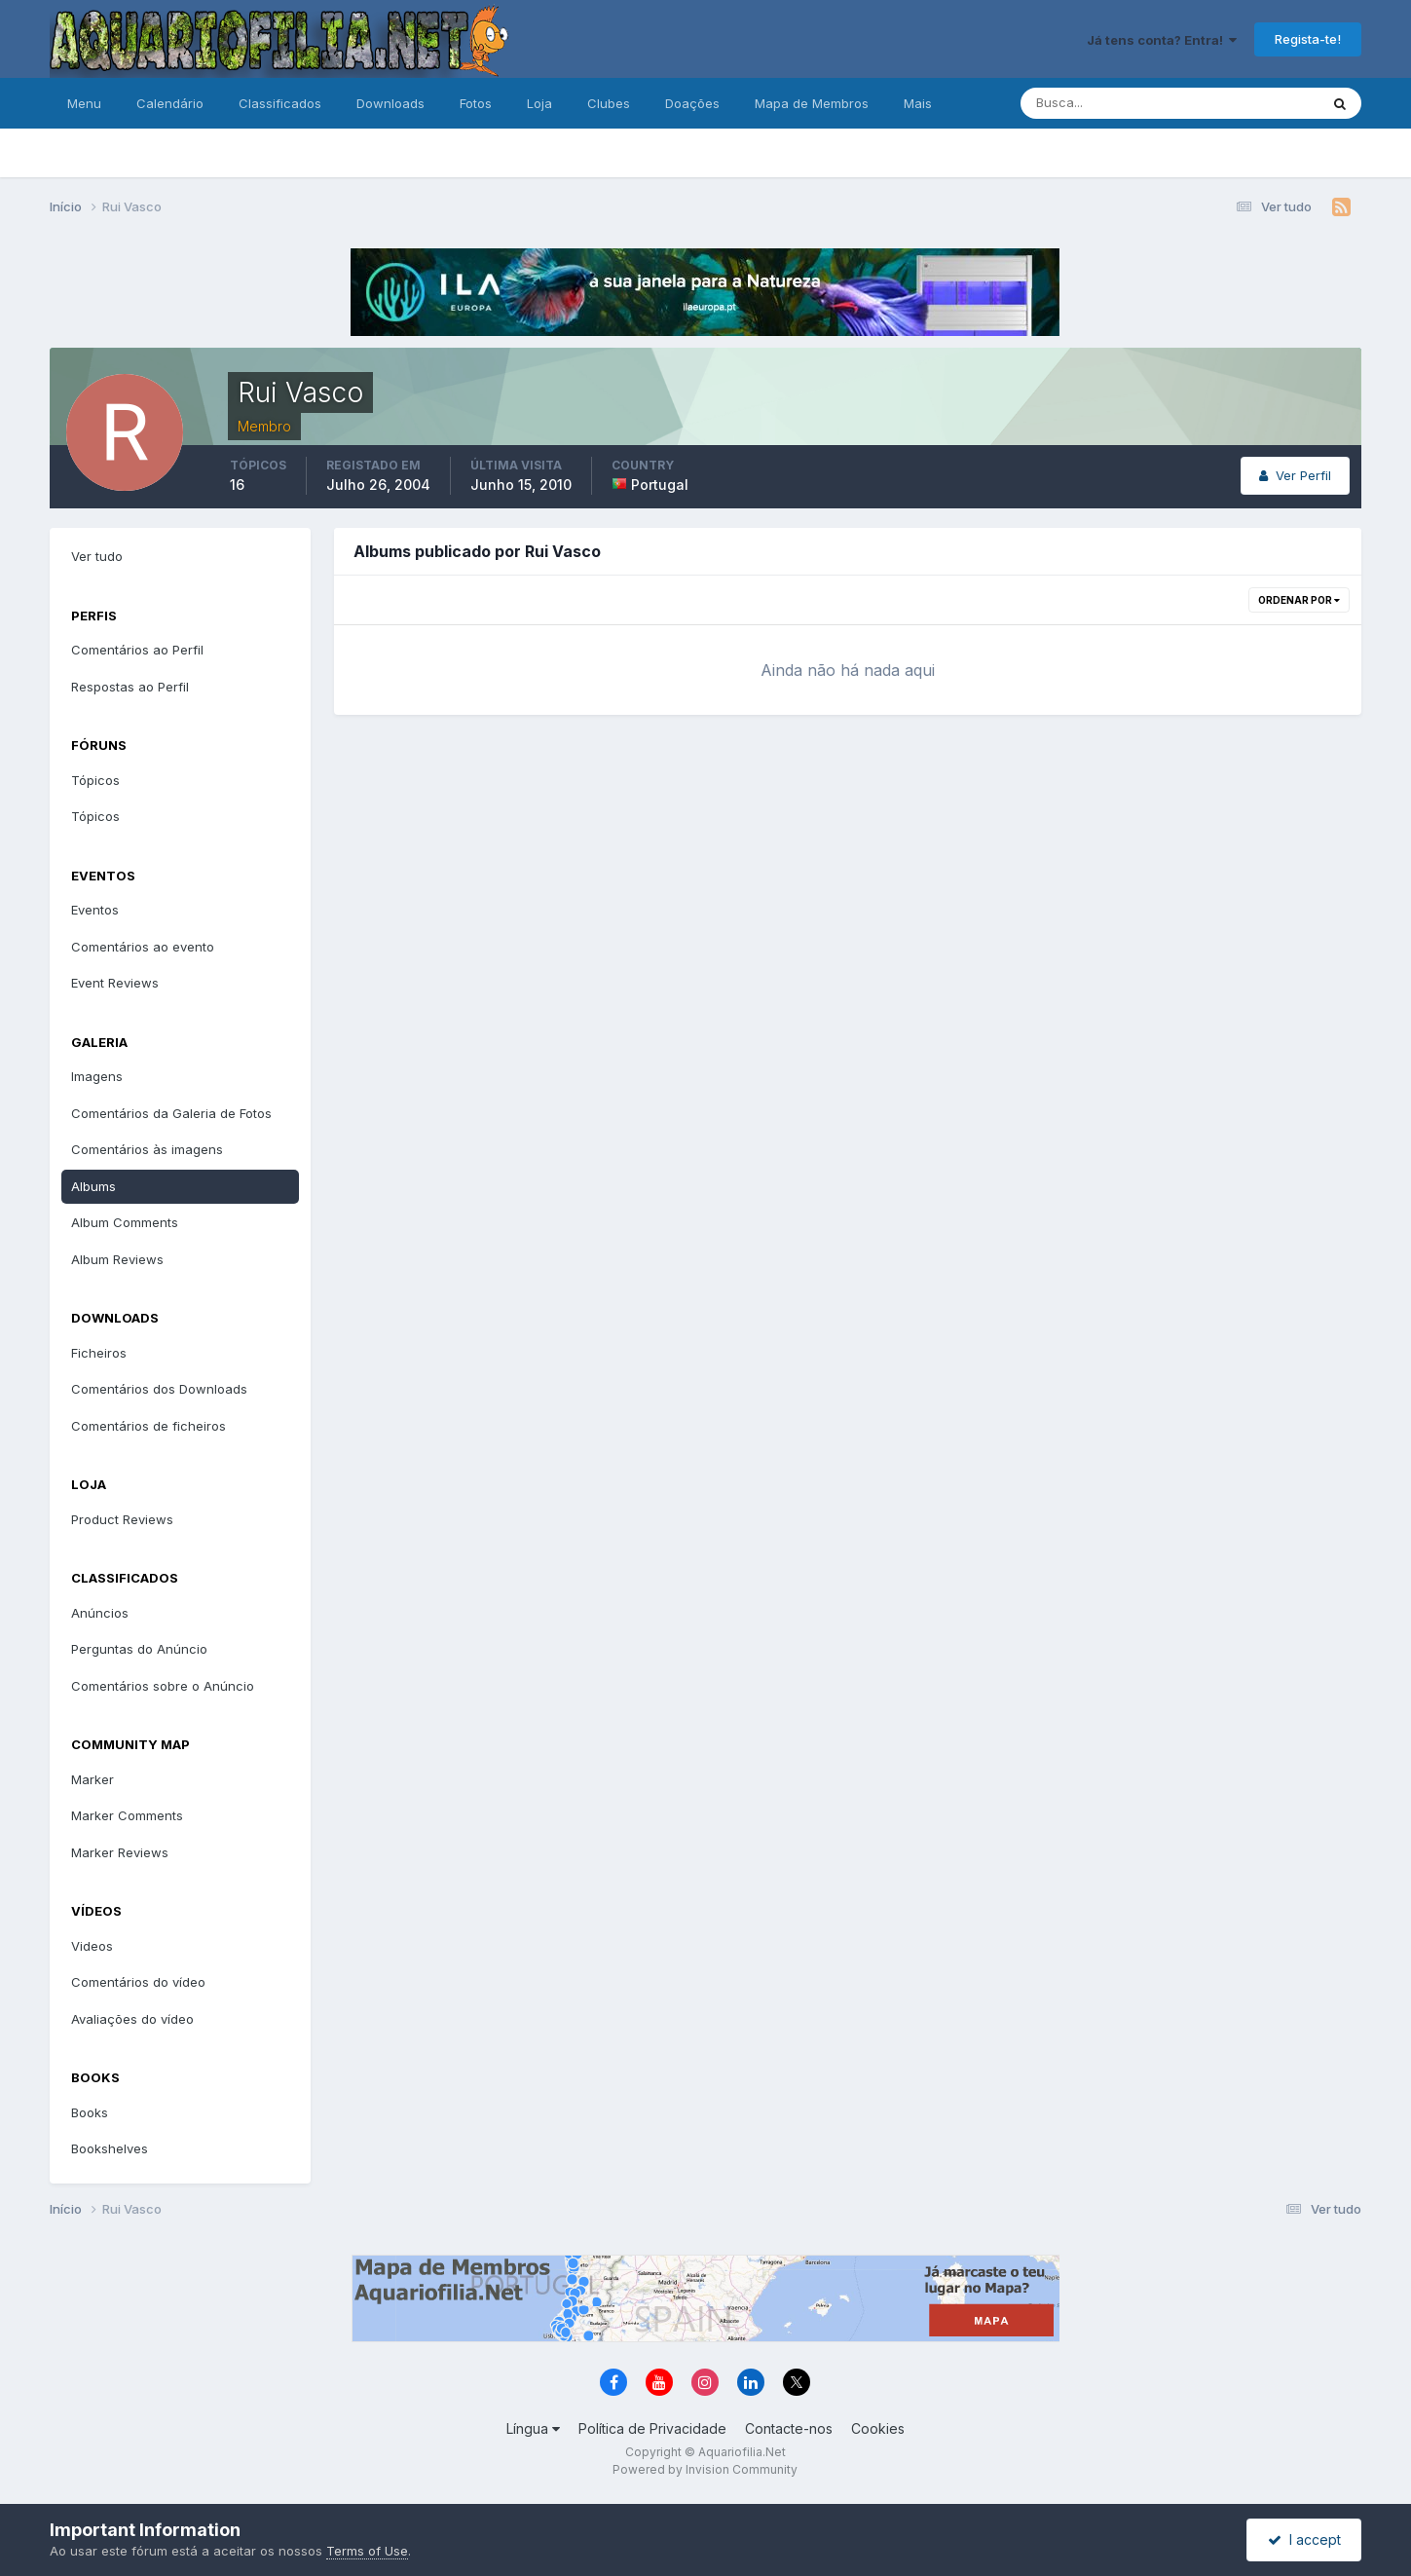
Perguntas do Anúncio (139, 1649)
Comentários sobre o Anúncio (162, 1686)
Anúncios (100, 1613)
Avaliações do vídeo (132, 2019)
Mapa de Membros (812, 103)
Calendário (170, 103)
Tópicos (95, 780)
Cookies (878, 2428)
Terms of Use (367, 2550)
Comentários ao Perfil (137, 649)
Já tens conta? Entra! (1162, 40)
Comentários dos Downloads (159, 1389)
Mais (918, 103)
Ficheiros (99, 1353)
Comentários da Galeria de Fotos (171, 1113)
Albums (93, 1186)
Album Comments (124, 1222)
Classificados (280, 103)
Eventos (95, 909)
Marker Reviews (119, 1852)
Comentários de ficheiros (148, 1426)
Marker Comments (127, 1815)
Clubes (608, 103)
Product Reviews (122, 1519)
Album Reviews (117, 1259)
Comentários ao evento (142, 946)
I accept (1304, 2539)
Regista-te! (1308, 39)
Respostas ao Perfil (130, 686)
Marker (92, 1779)
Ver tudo (97, 556)
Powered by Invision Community (705, 2469)
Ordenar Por (1299, 600)
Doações (692, 103)
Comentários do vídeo (138, 1982)
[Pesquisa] (1106, 103)
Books (89, 2112)
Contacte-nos (789, 2428)
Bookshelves (109, 2148)
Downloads (390, 103)
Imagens (97, 1076)
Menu (84, 103)
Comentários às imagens (147, 1149)
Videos (92, 1946)
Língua (533, 2428)
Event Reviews (115, 982)
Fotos (476, 103)
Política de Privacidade (652, 2428)
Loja (539, 103)
